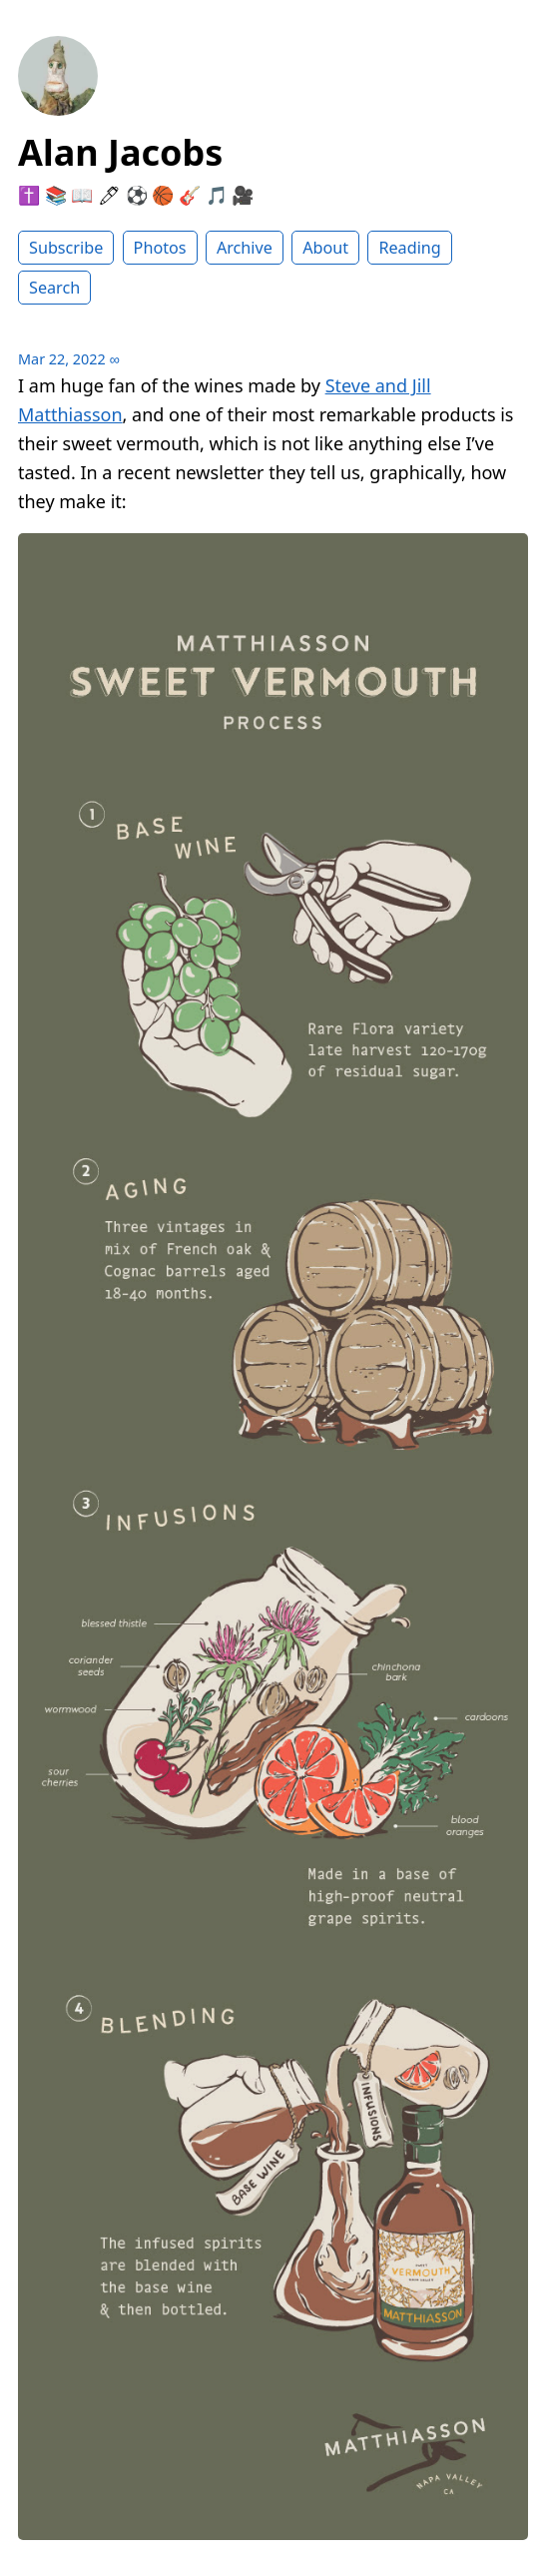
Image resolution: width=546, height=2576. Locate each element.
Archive (245, 248)
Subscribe (66, 248)
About (325, 248)
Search (54, 288)
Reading (409, 248)
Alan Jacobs (120, 152)
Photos (160, 248)
